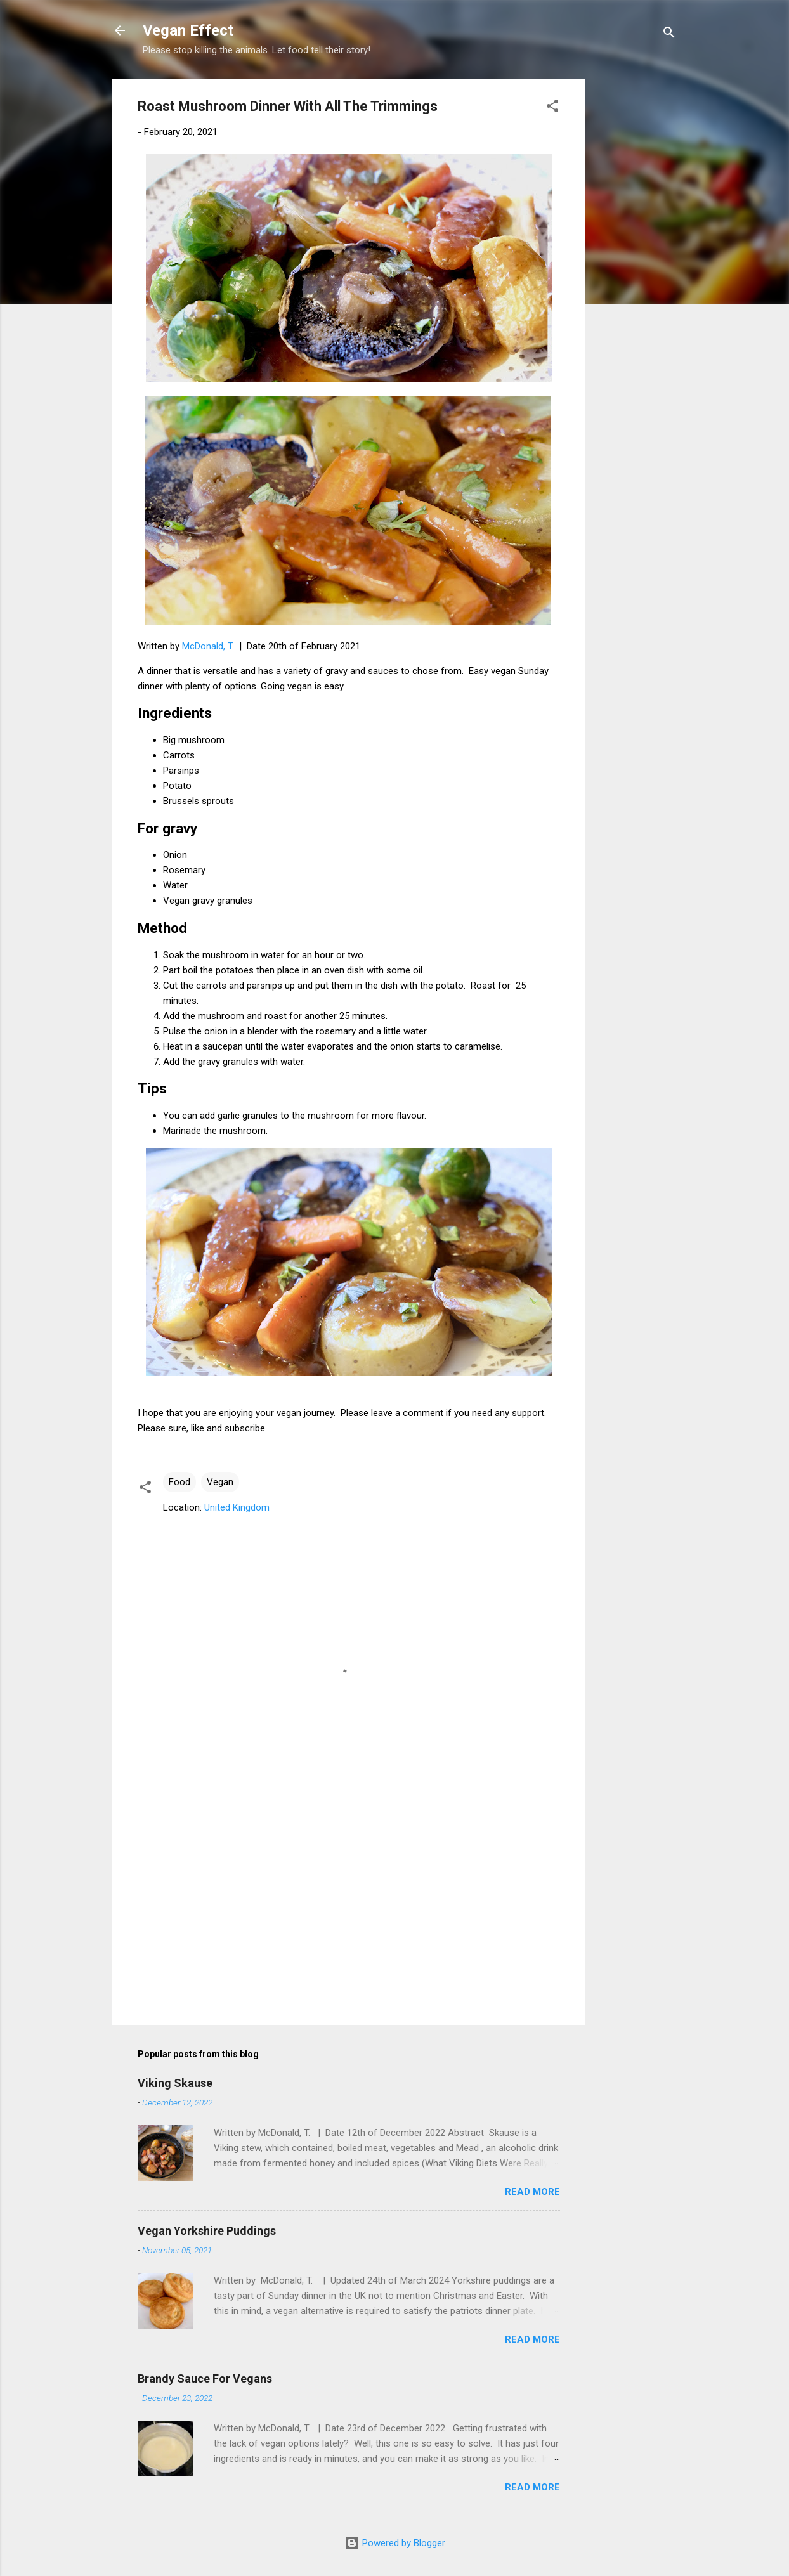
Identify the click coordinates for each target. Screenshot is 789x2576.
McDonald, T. (208, 646)
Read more (532, 2191)
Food (179, 1482)
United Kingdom (237, 1507)
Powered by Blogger (394, 2543)
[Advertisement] (636, 269)
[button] (552, 108)
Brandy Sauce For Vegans (205, 2378)
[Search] (669, 34)
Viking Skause (175, 2083)
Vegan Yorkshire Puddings (207, 2230)
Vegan (220, 1482)
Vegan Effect (188, 30)
